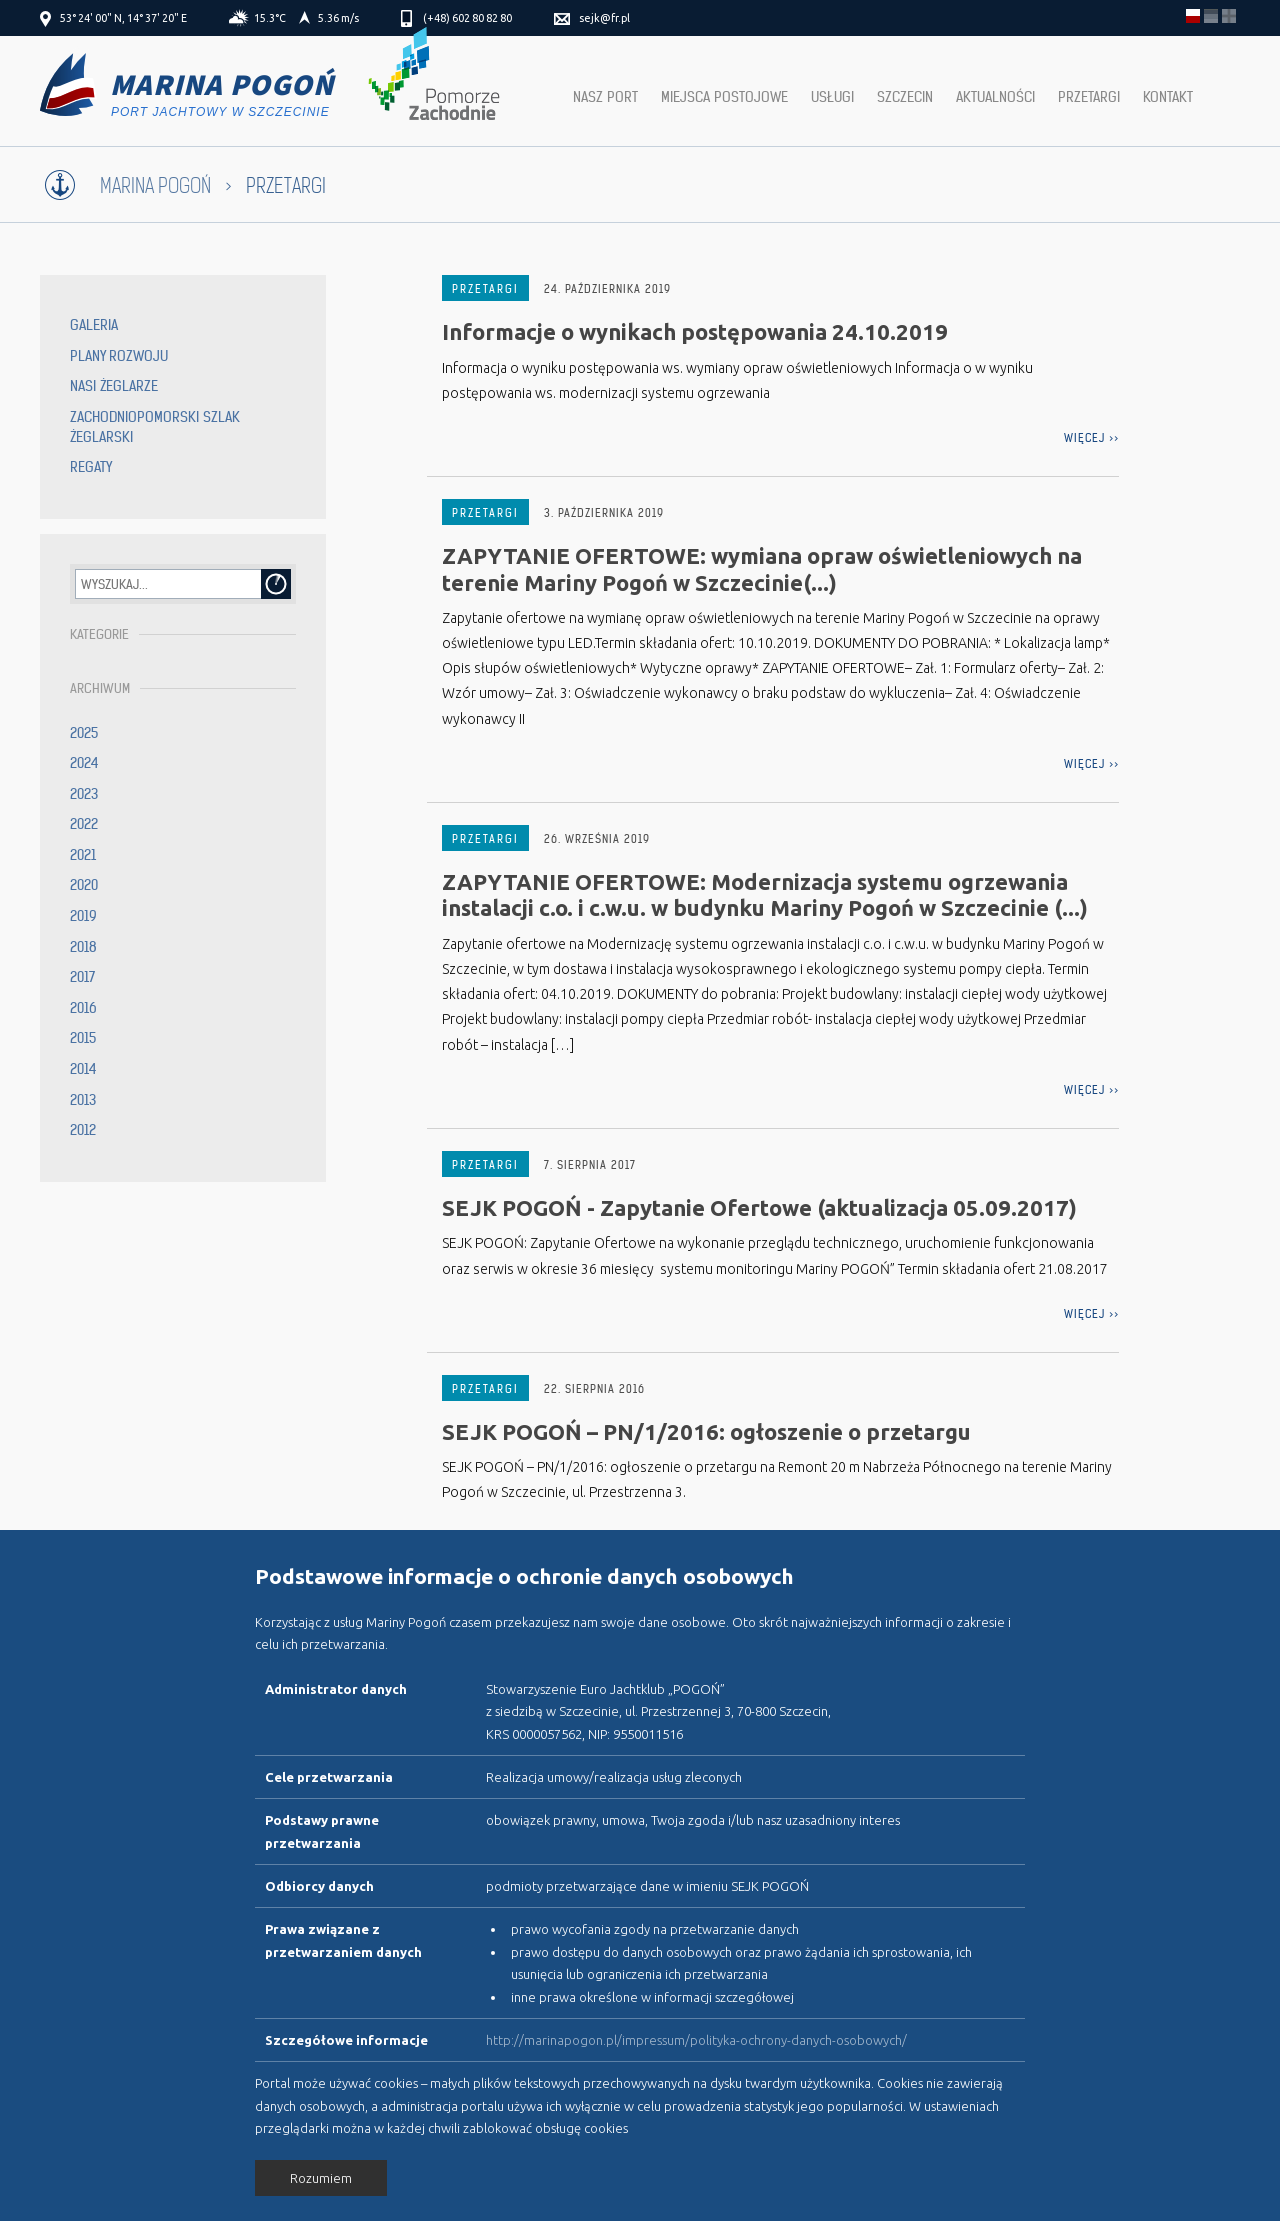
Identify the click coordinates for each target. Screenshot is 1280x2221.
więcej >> (1091, 438)
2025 (84, 733)
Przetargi (1089, 97)
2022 (84, 824)
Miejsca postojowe (724, 97)
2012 (83, 1130)
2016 (83, 1008)
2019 (83, 916)
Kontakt (1168, 97)
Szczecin (905, 97)
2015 (83, 1038)
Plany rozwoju (119, 356)
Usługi (832, 97)
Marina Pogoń (155, 186)
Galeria (94, 325)
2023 (84, 794)
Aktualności (995, 97)
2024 (84, 763)
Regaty (91, 467)
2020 (84, 885)
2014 (83, 1069)
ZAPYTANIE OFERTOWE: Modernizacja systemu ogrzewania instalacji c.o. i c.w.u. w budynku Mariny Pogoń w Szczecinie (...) (765, 894)
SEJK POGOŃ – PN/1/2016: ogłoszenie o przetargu (706, 1431)
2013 (83, 1100)
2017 (82, 977)
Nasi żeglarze (114, 386)
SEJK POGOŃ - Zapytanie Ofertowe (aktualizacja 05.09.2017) (759, 1207)
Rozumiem (321, 2178)
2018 (83, 947)
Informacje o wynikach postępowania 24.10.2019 (695, 331)
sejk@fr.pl (604, 18)
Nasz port (605, 97)
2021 (83, 855)
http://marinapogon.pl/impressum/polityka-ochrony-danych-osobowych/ (696, 2040)
